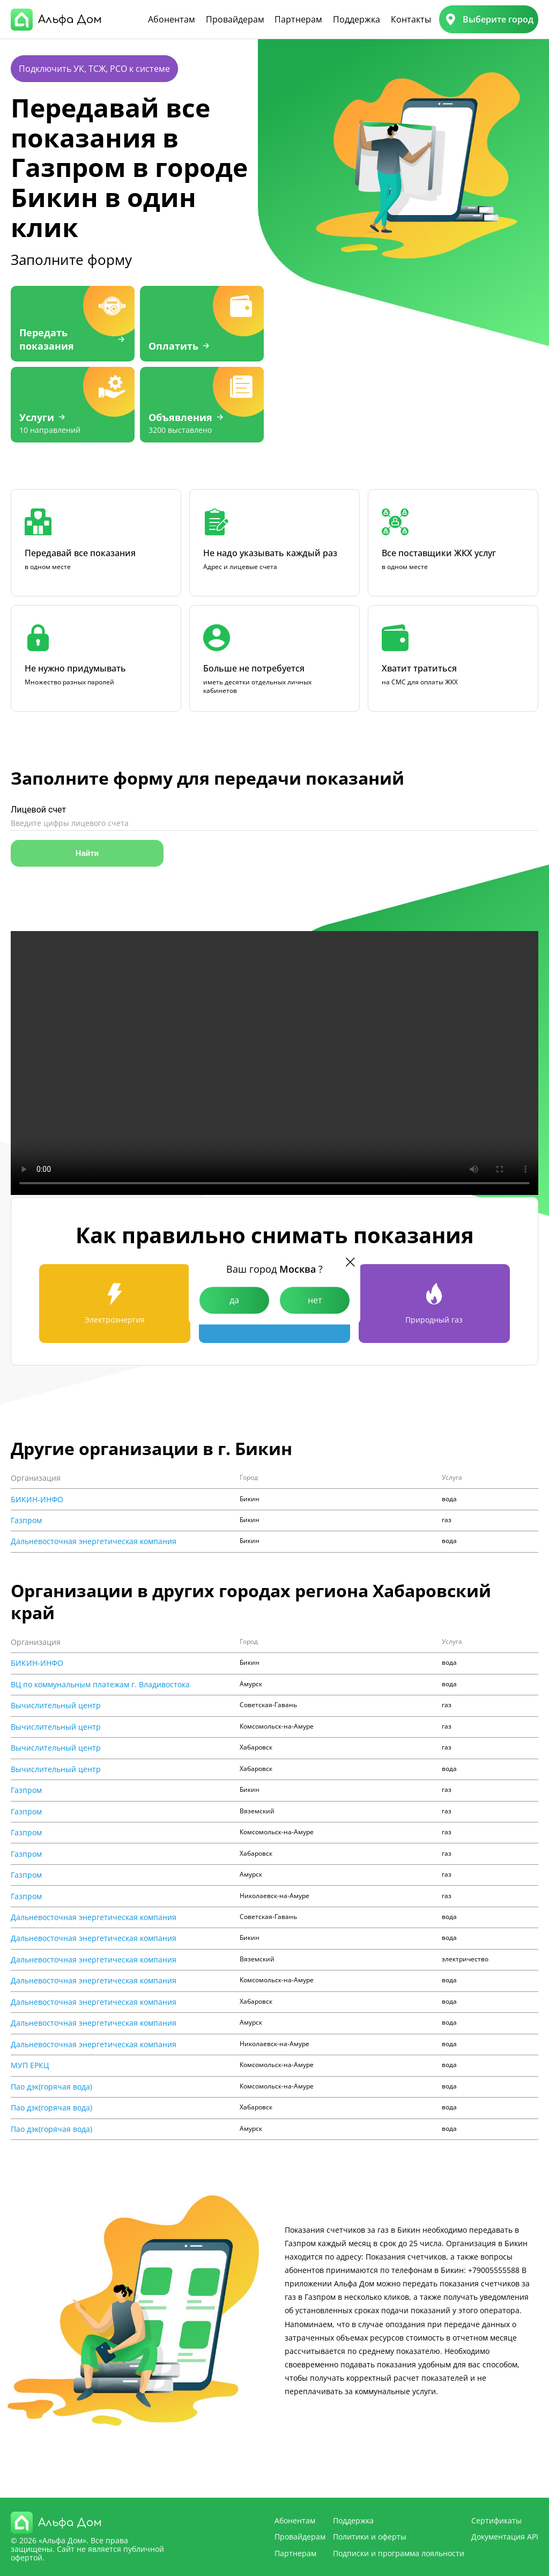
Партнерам (298, 19)
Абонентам (171, 19)
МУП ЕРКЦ (30, 2065)
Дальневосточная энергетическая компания (93, 1541)
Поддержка (356, 19)
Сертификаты (496, 2520)
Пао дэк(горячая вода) (51, 2087)
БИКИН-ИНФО (37, 1499)
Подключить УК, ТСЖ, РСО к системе (94, 69)
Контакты (411, 19)
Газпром (26, 1520)
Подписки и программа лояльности (398, 2553)
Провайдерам (235, 19)
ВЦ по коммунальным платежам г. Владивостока (100, 1684)
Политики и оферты (369, 2536)
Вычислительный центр (56, 1705)
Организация (36, 1478)
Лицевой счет (38, 809)
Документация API (504, 2536)
